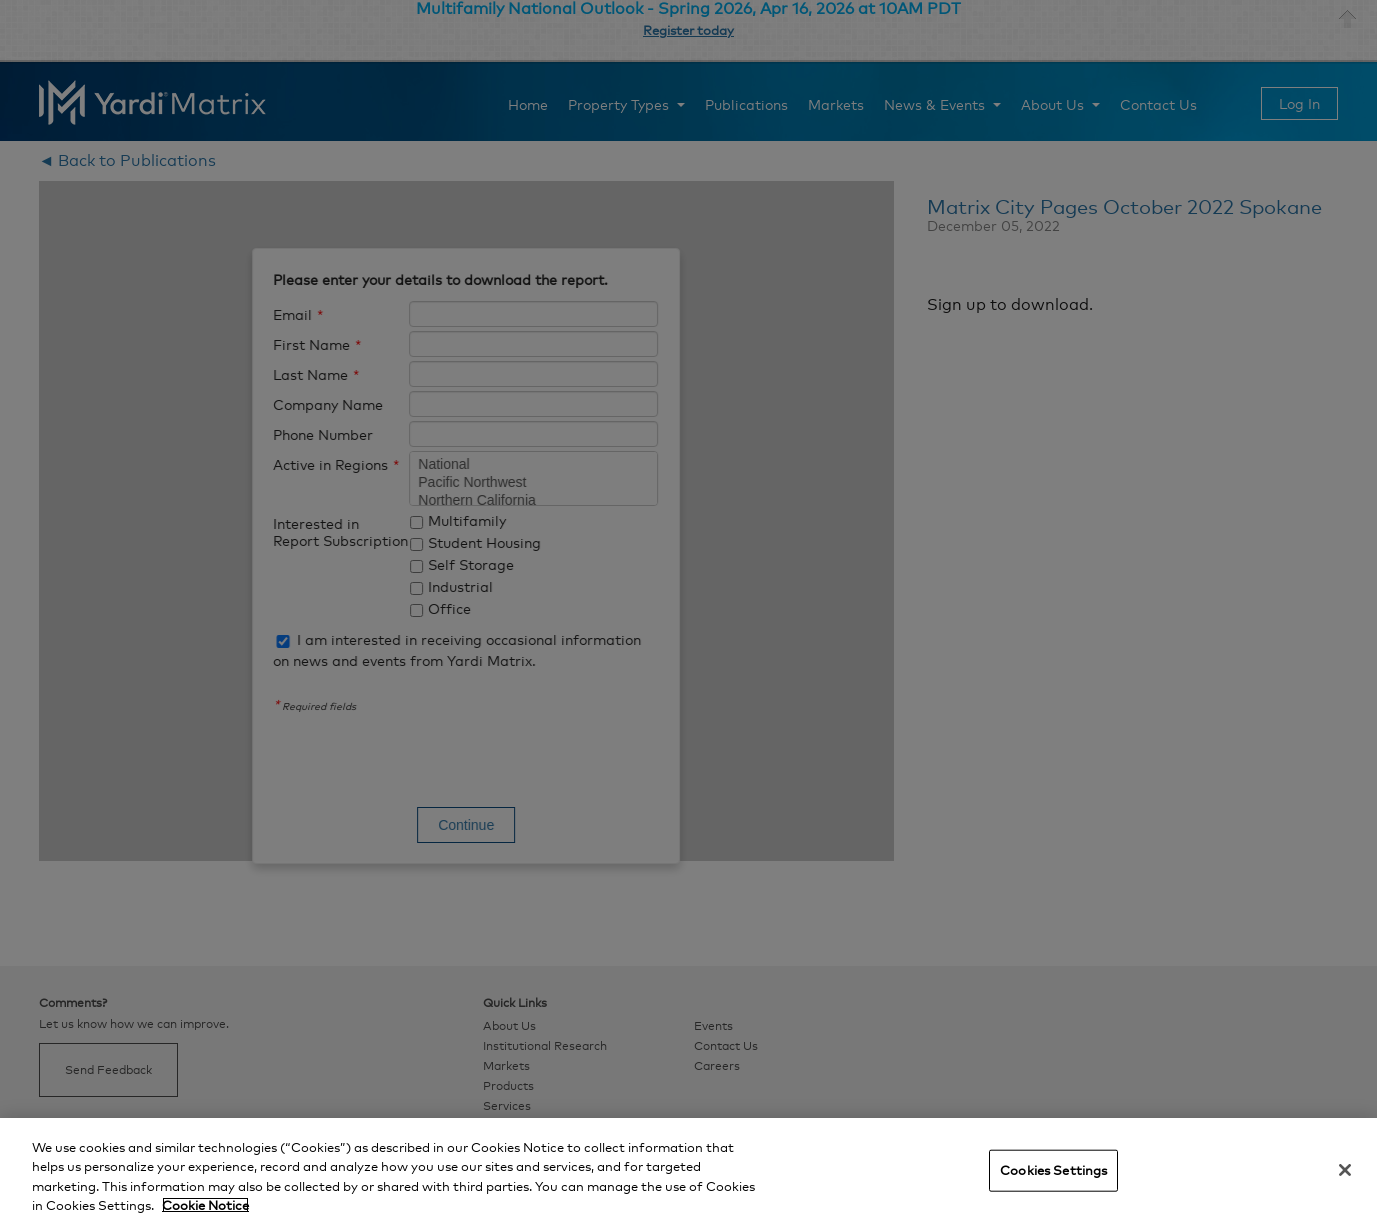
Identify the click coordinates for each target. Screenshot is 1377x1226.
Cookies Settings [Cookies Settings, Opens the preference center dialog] (1053, 1170)
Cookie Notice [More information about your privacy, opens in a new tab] (205, 1205)
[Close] (1345, 1170)
